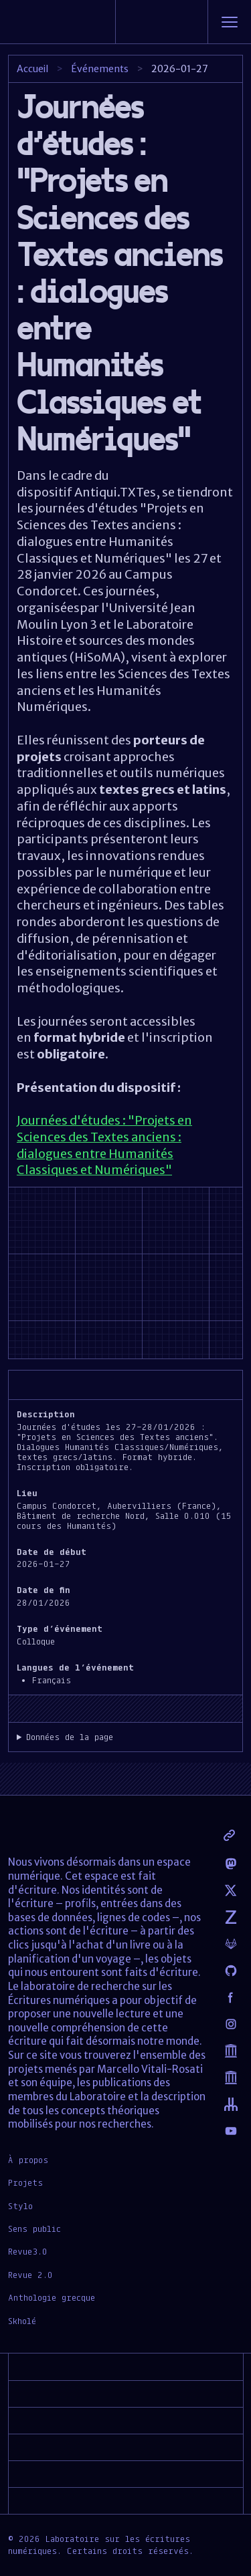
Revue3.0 (28, 2251)
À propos (28, 2159)
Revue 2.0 (30, 2274)
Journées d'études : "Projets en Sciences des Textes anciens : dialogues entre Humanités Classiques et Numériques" (104, 1145)
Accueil (32, 68)
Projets (25, 2182)
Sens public (34, 2228)
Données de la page (69, 1737)
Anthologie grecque (51, 2297)
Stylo (20, 2205)
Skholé (22, 2320)
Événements (100, 68)
